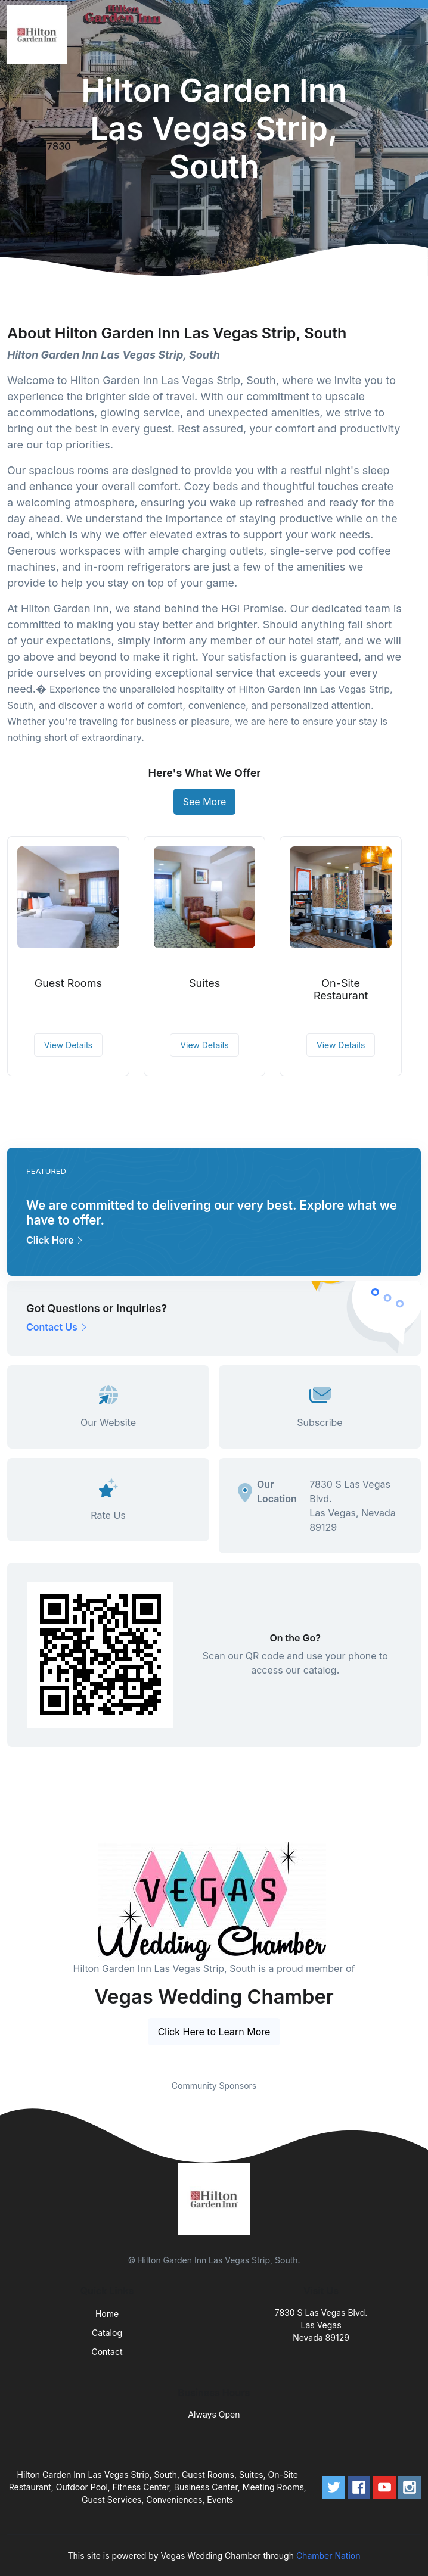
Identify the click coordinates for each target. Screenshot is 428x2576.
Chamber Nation (328, 2555)
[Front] (39, 34)
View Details (68, 1045)
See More (205, 802)
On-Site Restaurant (341, 989)
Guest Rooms (68, 983)
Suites (204, 983)
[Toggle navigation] (409, 34)
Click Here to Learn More (214, 2032)
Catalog (107, 2333)
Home (107, 2314)
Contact (107, 2352)
